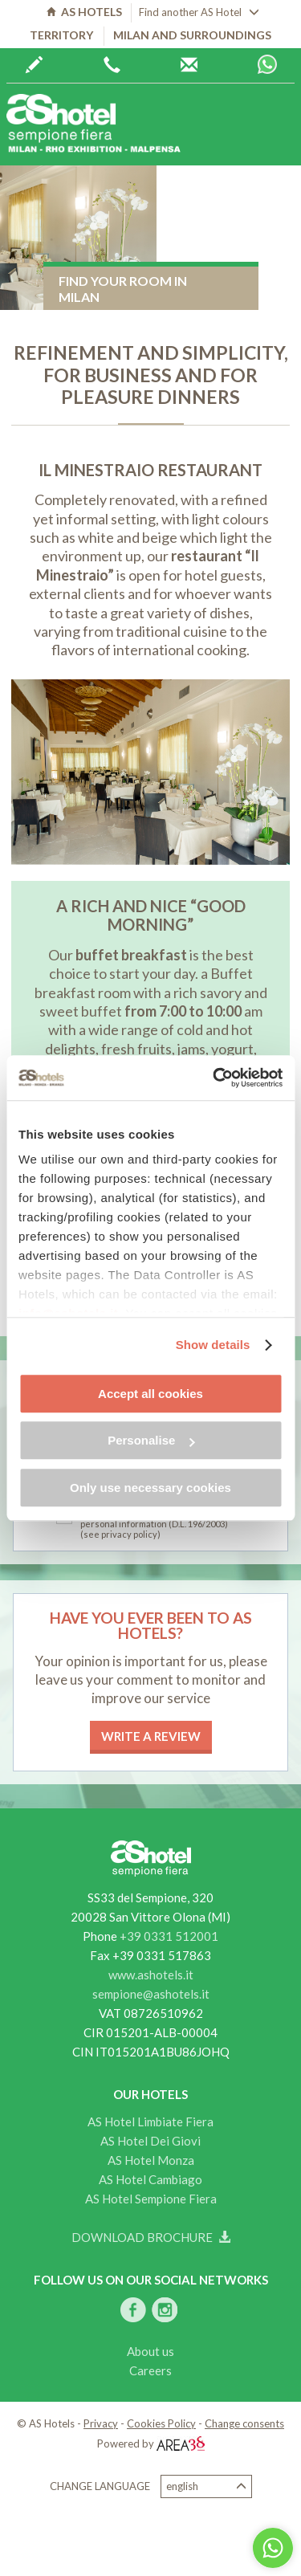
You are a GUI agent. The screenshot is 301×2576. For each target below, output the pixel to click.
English (206, 2486)
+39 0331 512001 (169, 1936)
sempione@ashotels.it (150, 1994)
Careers (150, 2370)
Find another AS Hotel (199, 12)
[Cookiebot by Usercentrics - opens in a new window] (214, 1077)
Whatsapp (267, 64)
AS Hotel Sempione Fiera (151, 2198)
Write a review (151, 1736)
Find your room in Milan (123, 288)
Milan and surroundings (192, 35)
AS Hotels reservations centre (189, 65)
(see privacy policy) (120, 1534)
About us (150, 2351)
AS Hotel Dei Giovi (150, 2141)
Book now (34, 65)
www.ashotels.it (150, 1974)
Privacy (100, 2423)
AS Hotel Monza (151, 2160)
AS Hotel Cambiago (150, 2179)
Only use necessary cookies (150, 1487)
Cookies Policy (161, 2423)
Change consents (244, 2423)
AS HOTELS (84, 11)
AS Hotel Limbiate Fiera (150, 2121)
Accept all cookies (150, 1393)
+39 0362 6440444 (112, 65)
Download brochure (150, 2237)
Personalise (151, 1440)
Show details (213, 1344)
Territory (61, 35)
